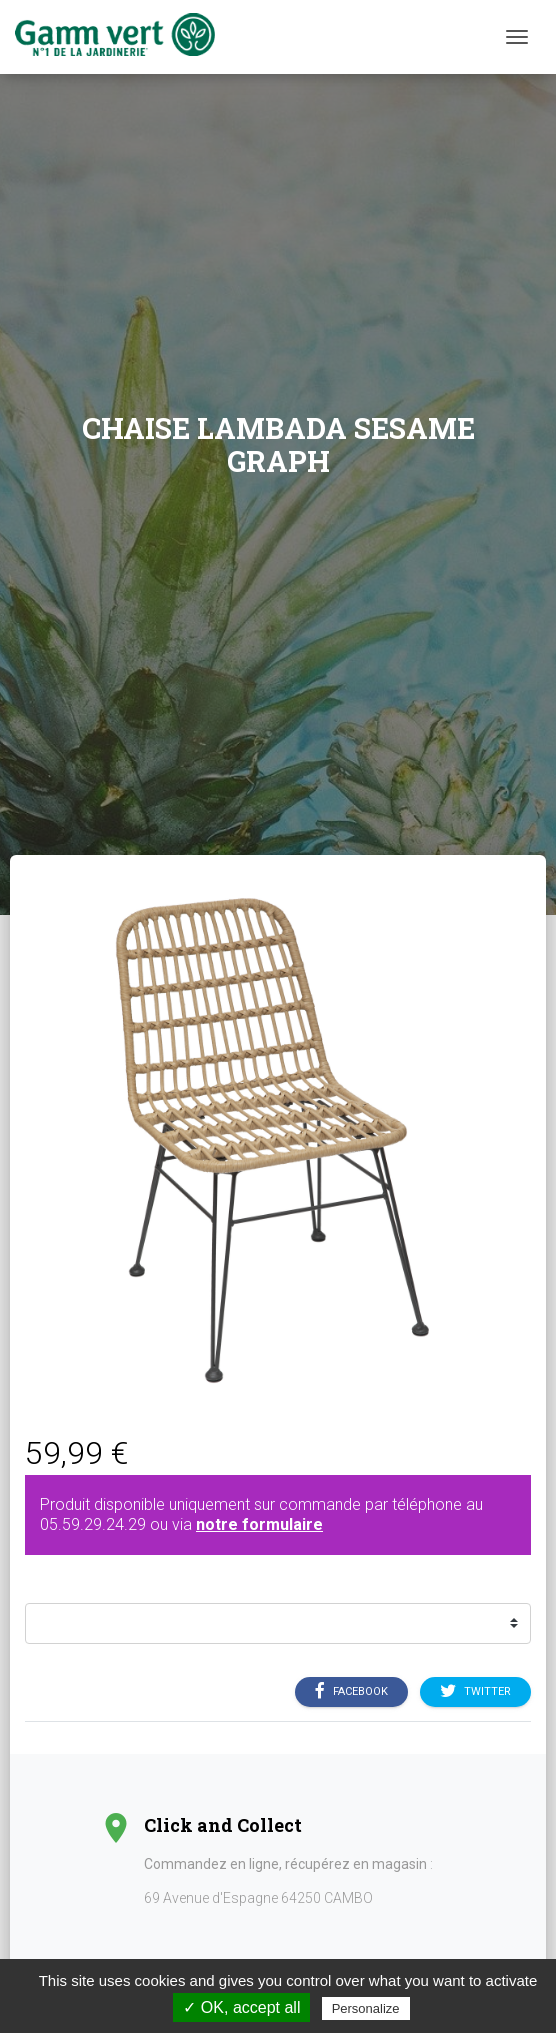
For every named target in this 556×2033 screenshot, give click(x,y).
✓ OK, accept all (241, 2007)
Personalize (366, 2008)
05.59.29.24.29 (93, 1524)
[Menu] (517, 37)
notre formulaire (259, 1524)
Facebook (351, 1692)
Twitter (475, 1692)
